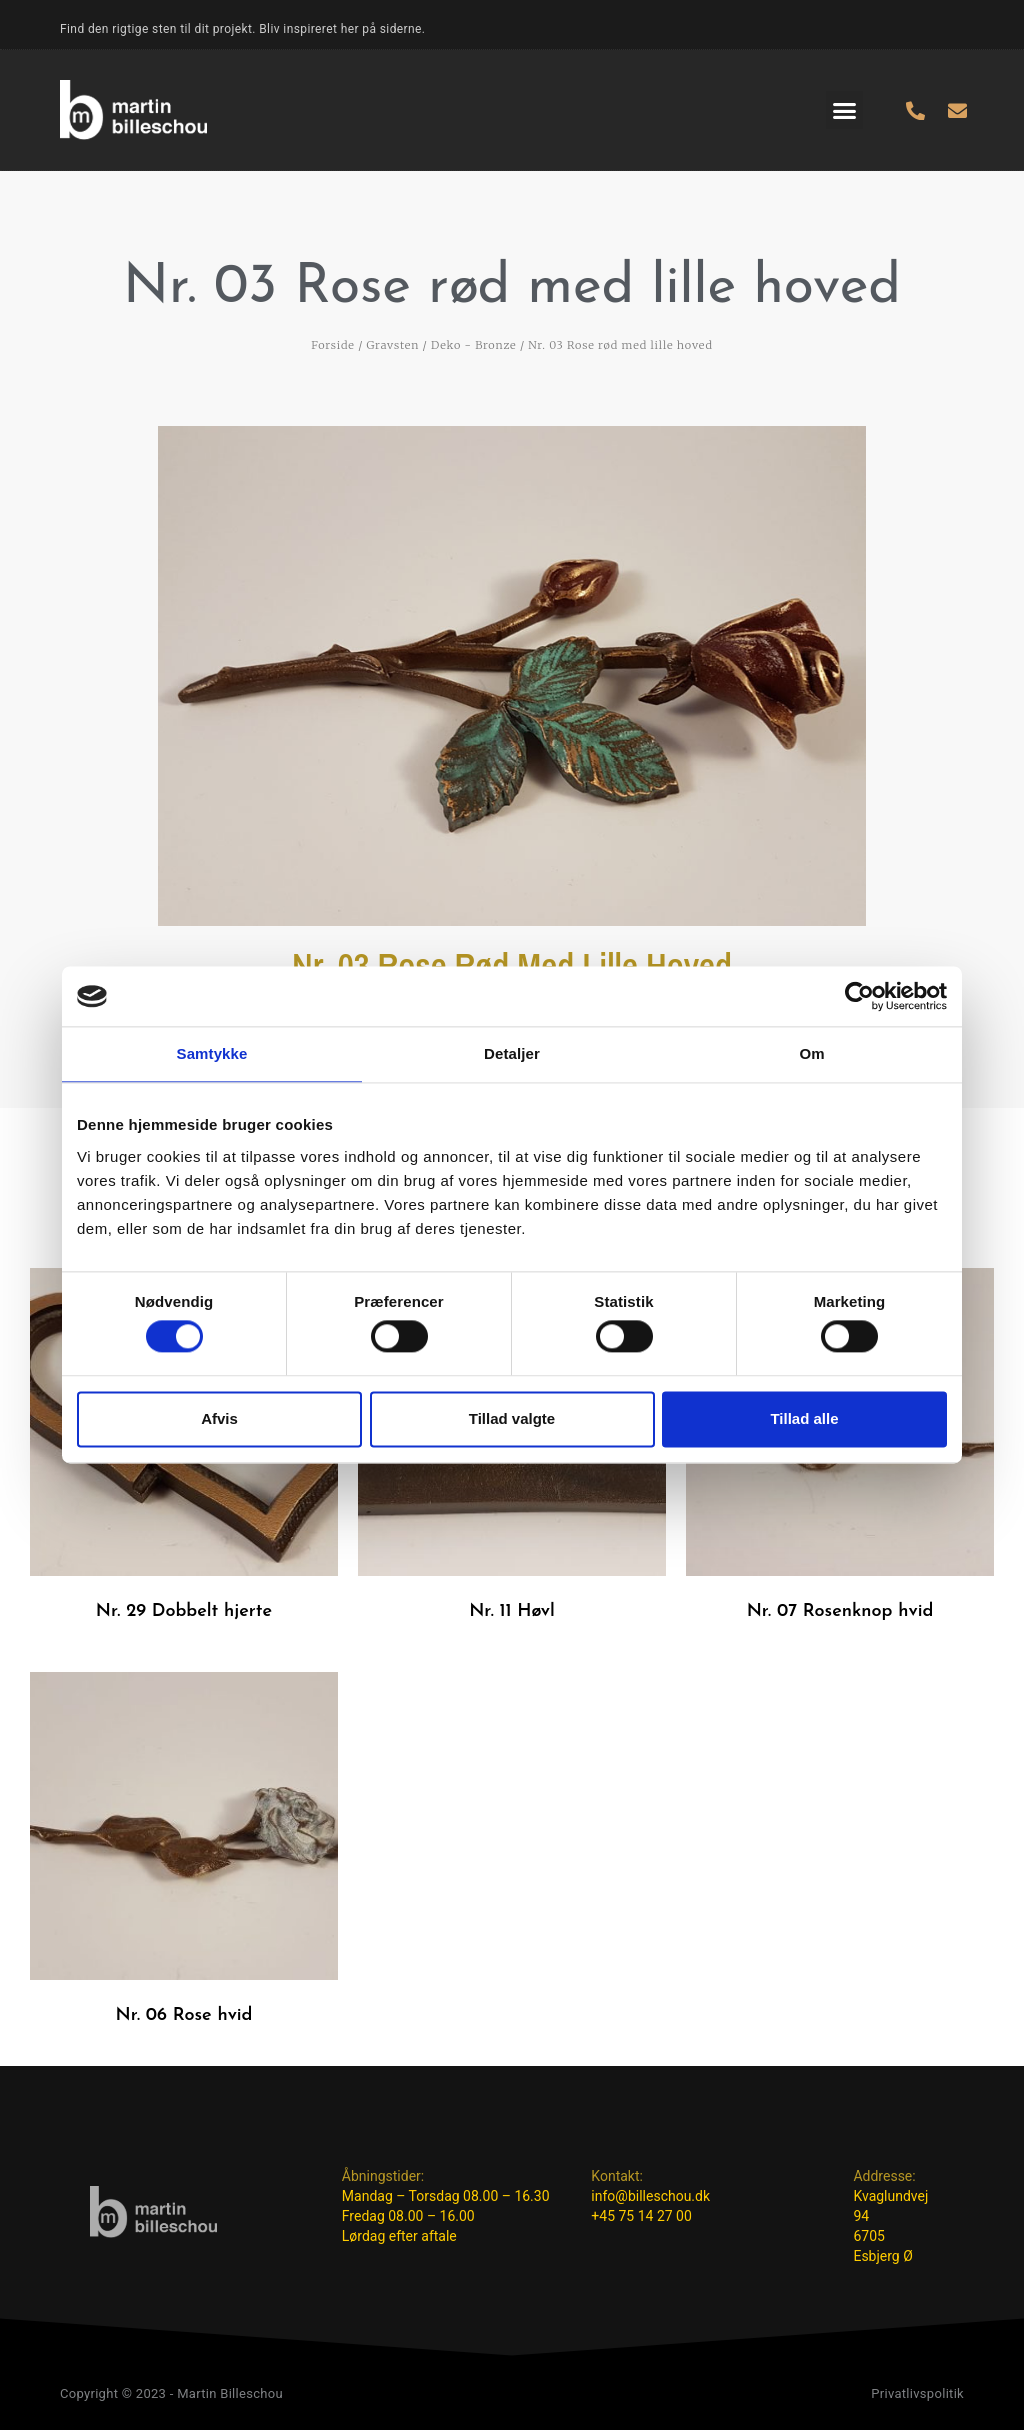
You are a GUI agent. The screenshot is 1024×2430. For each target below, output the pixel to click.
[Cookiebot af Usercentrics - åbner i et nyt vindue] (859, 996)
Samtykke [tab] (212, 1053)
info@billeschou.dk (650, 2196)
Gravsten (393, 345)
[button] (845, 110)
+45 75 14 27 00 (641, 2216)
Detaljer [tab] (512, 1053)
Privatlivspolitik (917, 2393)
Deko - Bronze (474, 345)
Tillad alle (804, 1418)
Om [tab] (811, 1053)
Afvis (219, 1418)
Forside (333, 345)
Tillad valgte (512, 1418)
